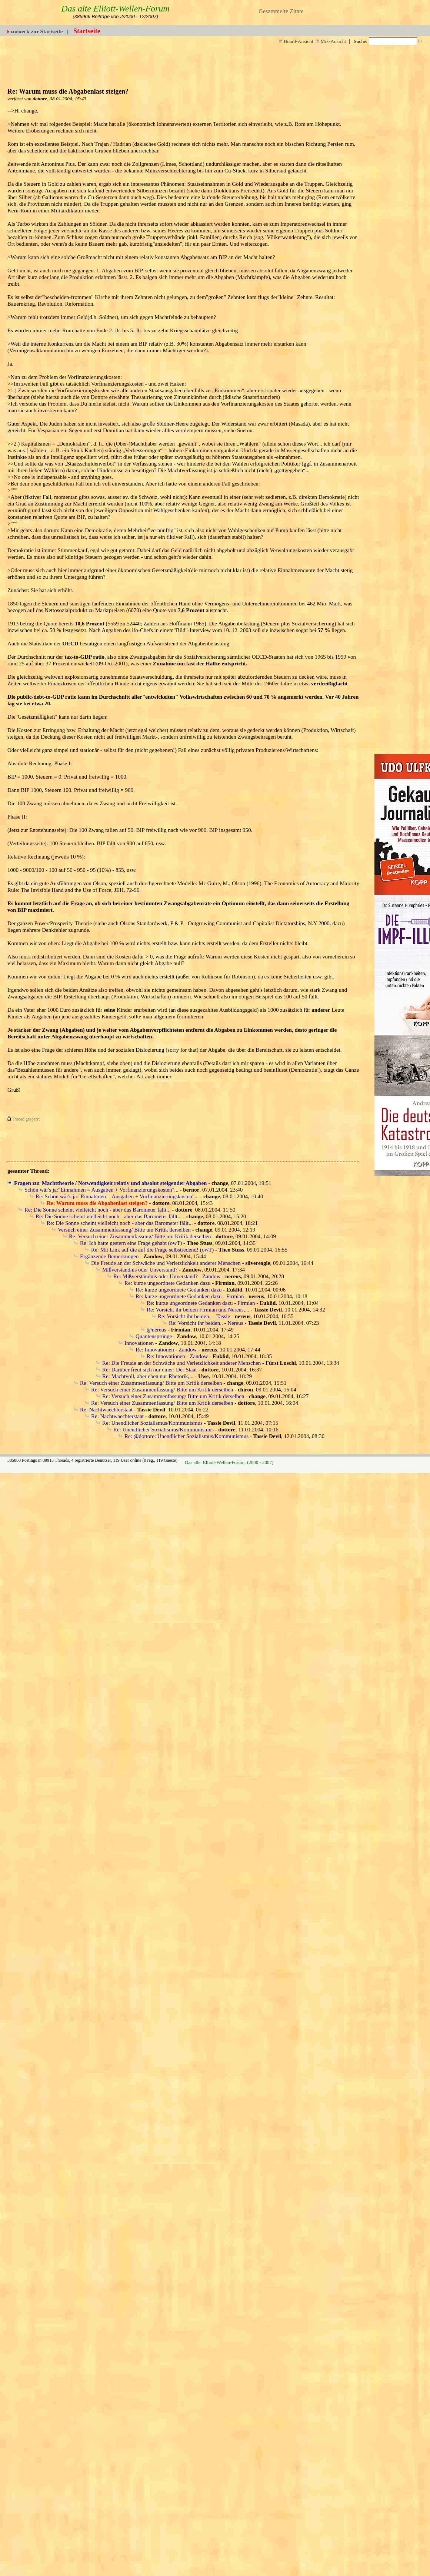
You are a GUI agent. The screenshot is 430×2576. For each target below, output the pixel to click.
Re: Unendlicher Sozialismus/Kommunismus (152, 1423)
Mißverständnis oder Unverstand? (139, 1270)
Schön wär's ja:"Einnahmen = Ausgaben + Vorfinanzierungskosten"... (101, 1190)
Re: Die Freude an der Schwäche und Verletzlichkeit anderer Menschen (181, 1363)
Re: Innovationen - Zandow (166, 1350)
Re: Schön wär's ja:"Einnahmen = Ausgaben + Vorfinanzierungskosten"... (117, 1196)
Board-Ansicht (296, 41)
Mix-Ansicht (331, 41)
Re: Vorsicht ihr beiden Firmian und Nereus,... (198, 1310)
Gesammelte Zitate (281, 11)
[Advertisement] (240, 63)
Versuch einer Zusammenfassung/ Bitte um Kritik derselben (124, 1230)
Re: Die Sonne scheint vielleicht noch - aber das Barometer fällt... (97, 1210)
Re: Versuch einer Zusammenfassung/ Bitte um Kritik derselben (140, 1236)
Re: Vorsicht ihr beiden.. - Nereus (206, 1323)
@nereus (156, 1330)
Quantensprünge (154, 1336)
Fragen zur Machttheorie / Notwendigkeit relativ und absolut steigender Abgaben (110, 1183)
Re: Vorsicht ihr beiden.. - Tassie (194, 1316)
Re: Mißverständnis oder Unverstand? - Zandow (167, 1276)
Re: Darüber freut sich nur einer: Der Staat (149, 1370)
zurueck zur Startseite (36, 31)
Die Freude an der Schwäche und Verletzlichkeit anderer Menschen (166, 1263)
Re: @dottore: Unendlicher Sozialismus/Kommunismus (186, 1436)
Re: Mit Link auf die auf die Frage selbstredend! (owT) (152, 1250)
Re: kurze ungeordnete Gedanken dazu (167, 1283)
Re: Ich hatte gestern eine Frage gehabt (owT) (131, 1243)
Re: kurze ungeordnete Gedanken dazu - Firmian (190, 1296)
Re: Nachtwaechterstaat (106, 1410)
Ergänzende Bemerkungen (109, 1256)
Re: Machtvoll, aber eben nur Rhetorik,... (148, 1376)
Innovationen (139, 1343)
